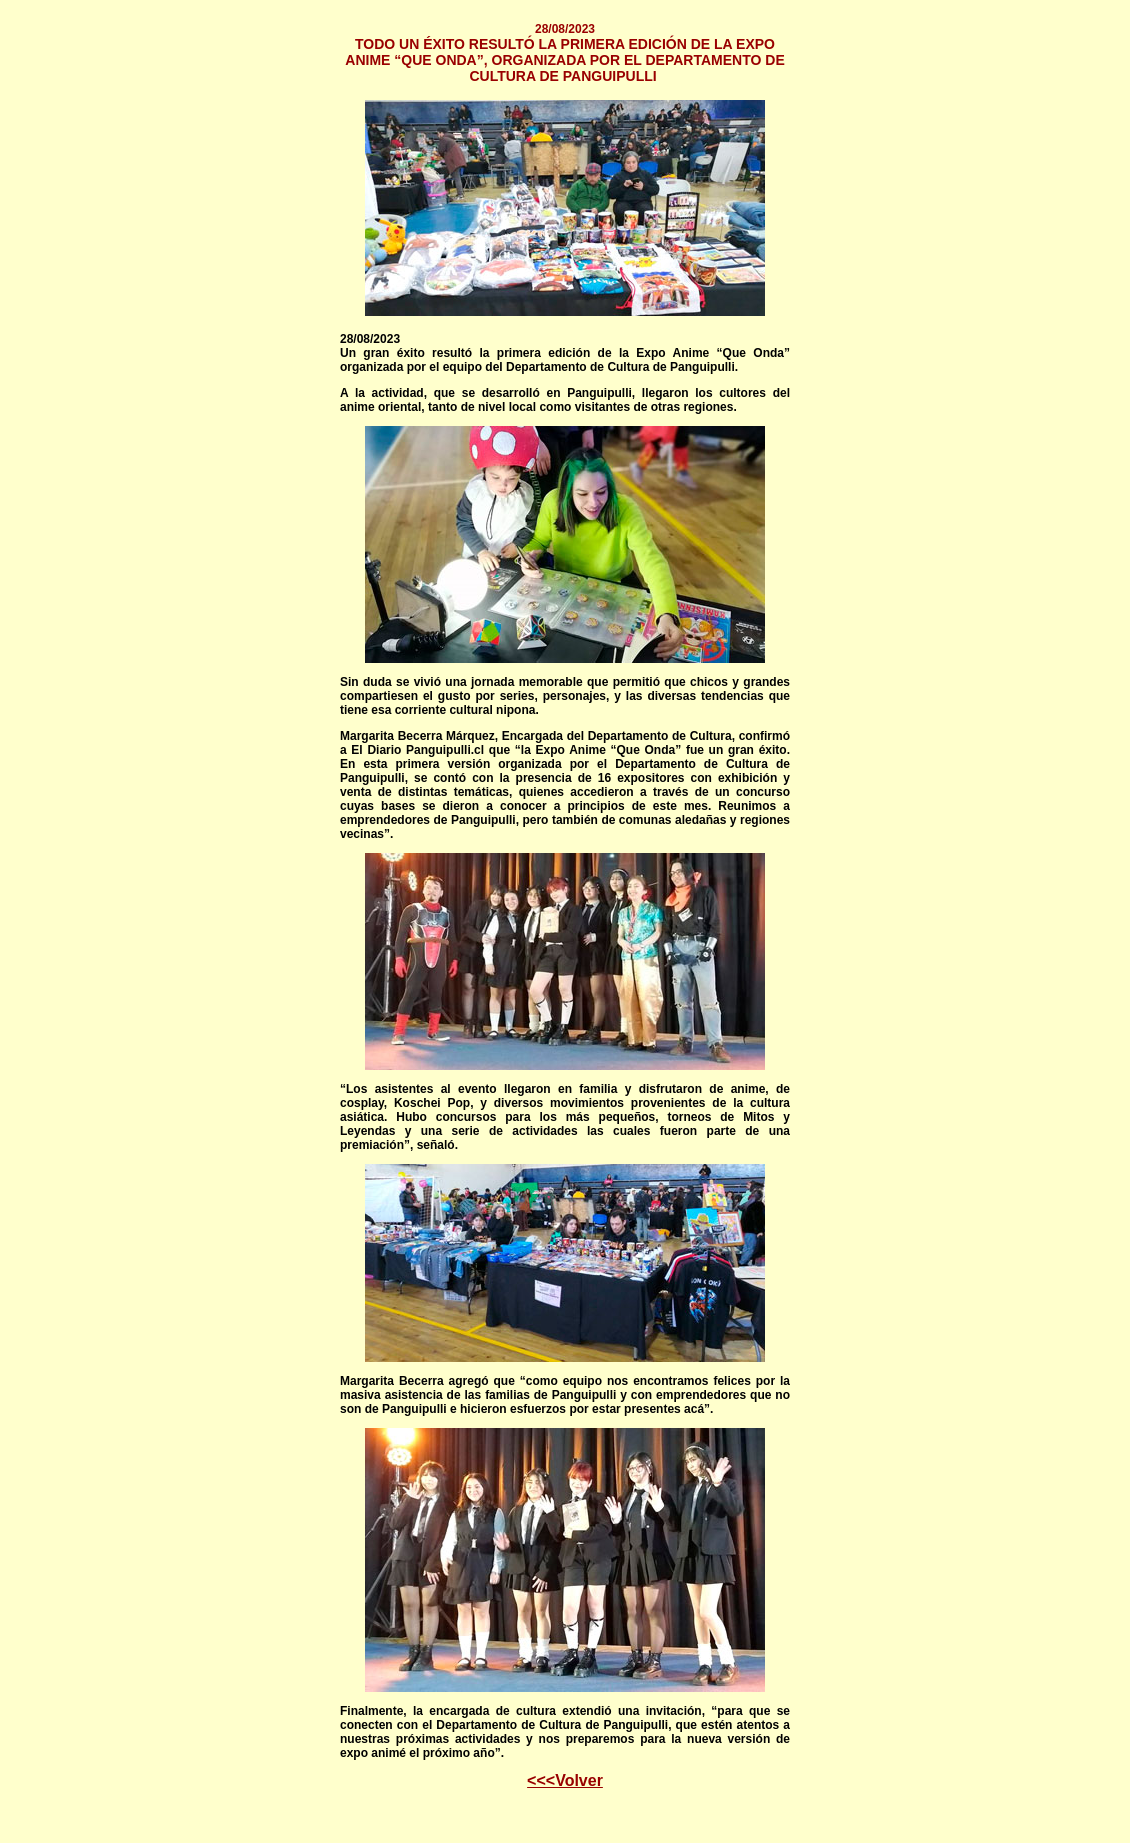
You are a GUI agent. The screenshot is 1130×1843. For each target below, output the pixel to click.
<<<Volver (565, 1780)
